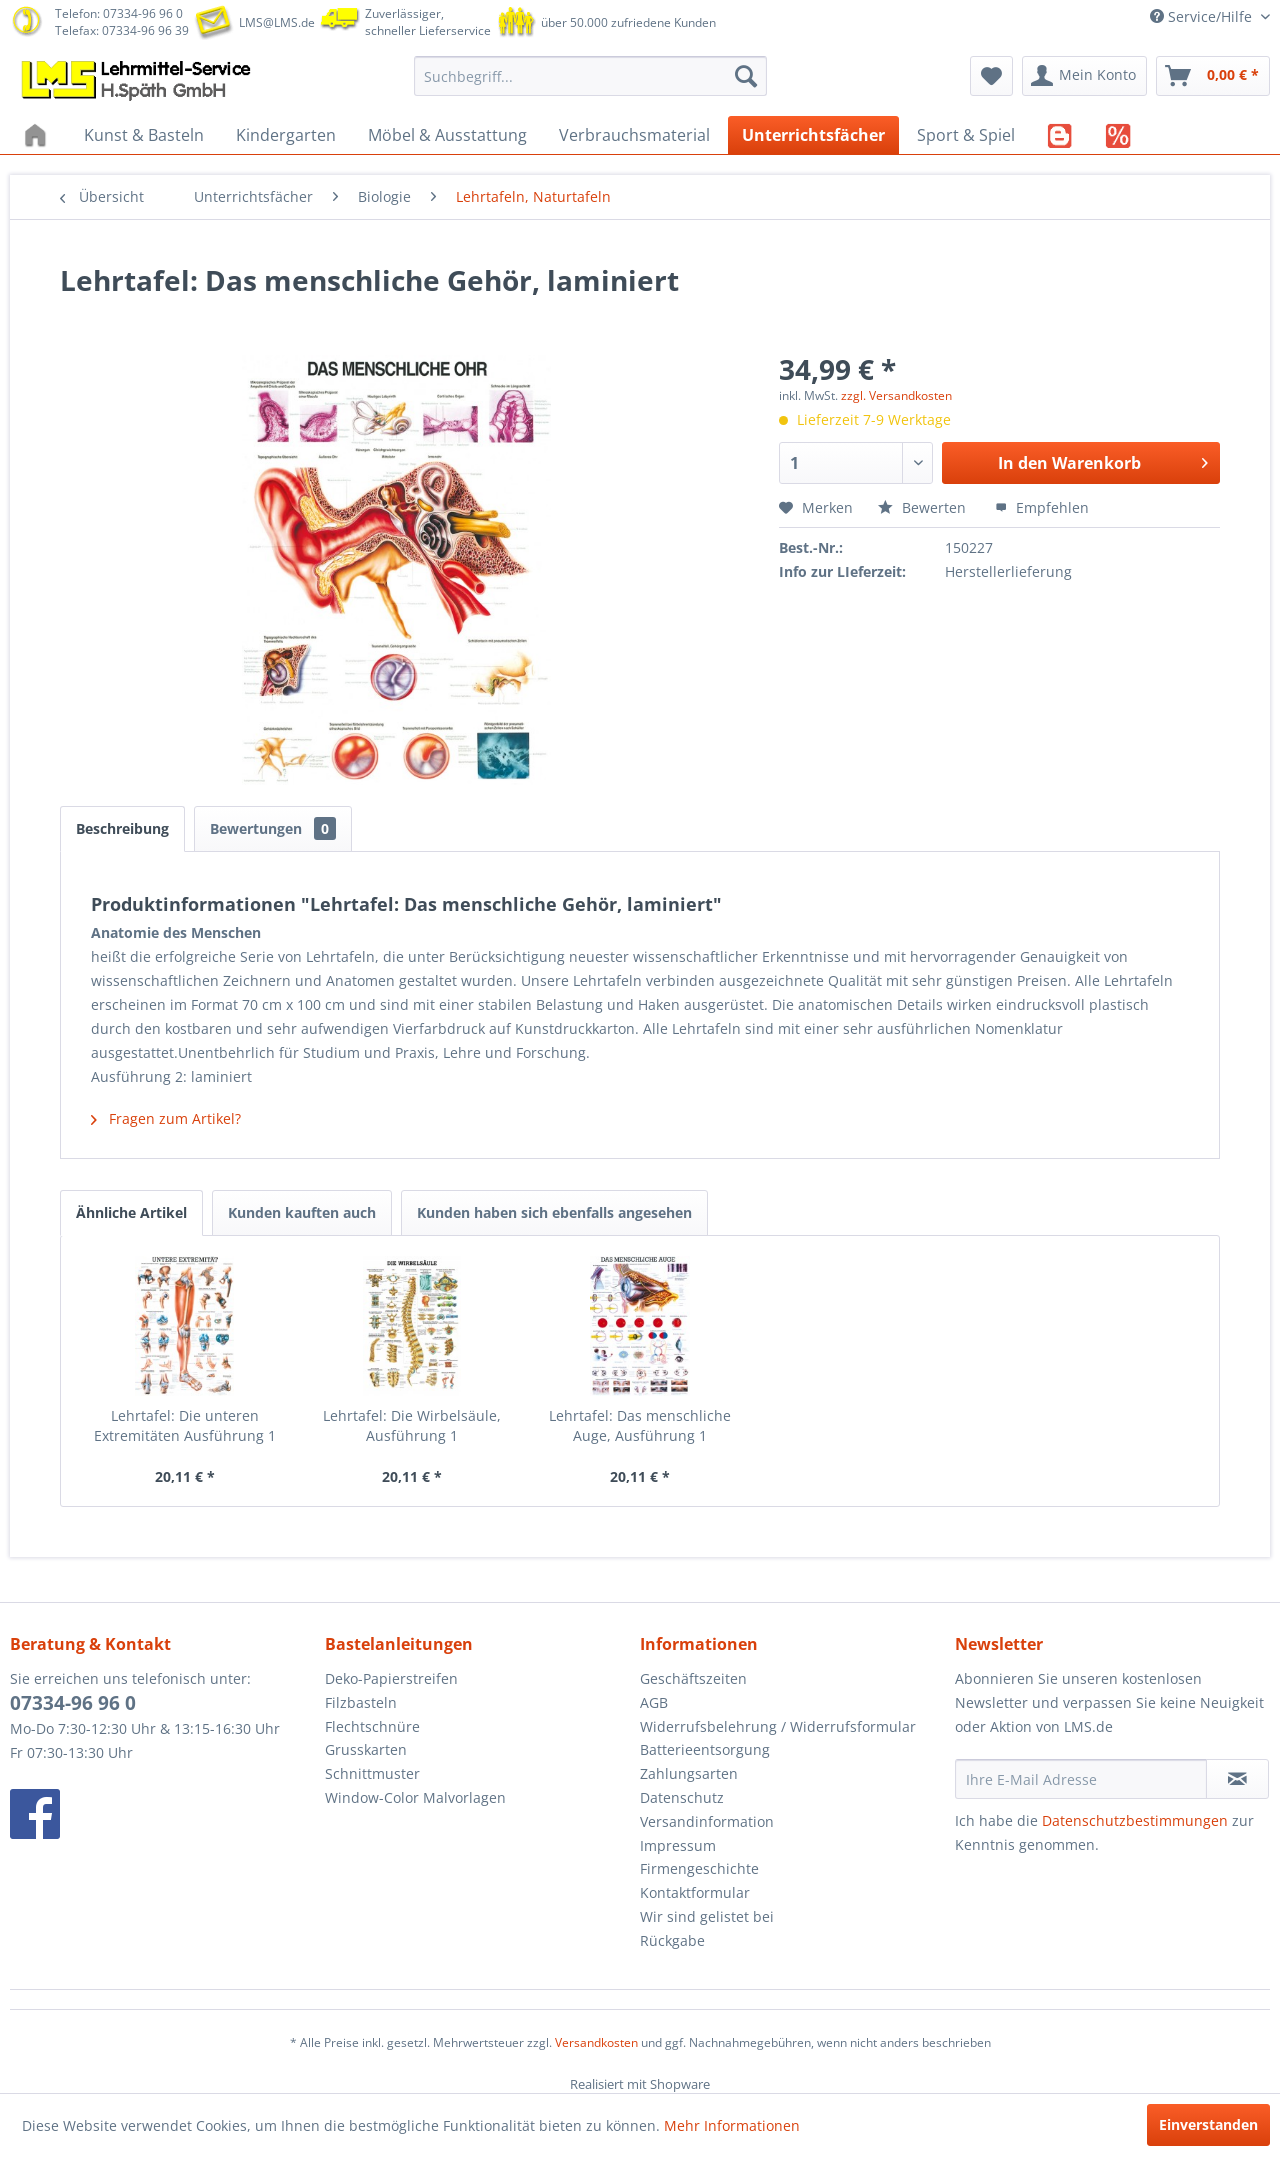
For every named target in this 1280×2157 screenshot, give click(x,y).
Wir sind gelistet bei (707, 1916)
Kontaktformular (695, 1892)
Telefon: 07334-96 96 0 (119, 13)
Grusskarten (366, 1749)
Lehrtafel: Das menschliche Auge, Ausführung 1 (640, 1425)
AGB (654, 1702)
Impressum (678, 1845)
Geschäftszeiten (693, 1678)
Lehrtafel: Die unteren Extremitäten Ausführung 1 (185, 1425)
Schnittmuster (372, 1773)
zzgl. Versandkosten (896, 395)
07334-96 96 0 (73, 1703)
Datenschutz (682, 1797)
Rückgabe (672, 1940)
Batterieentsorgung (705, 1749)
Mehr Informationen (732, 2125)
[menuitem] (590, 76)
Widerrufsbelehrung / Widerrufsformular (778, 1726)
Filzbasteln (361, 1702)
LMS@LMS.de (277, 22)
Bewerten (924, 507)
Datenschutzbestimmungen (1135, 1820)
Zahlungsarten (689, 1773)
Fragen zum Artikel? (166, 1118)
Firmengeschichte (699, 1868)
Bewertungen (273, 828)
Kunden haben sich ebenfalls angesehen (554, 1212)
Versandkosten (596, 2042)
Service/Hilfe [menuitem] (1203, 16)
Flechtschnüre (372, 1726)
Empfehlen (1042, 507)
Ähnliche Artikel (131, 1212)
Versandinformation (707, 1821)
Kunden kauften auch (302, 1212)
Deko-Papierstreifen (391, 1678)
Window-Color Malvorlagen (415, 1797)
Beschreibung (122, 828)
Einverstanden (1208, 2124)
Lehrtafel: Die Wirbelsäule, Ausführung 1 (412, 1425)
